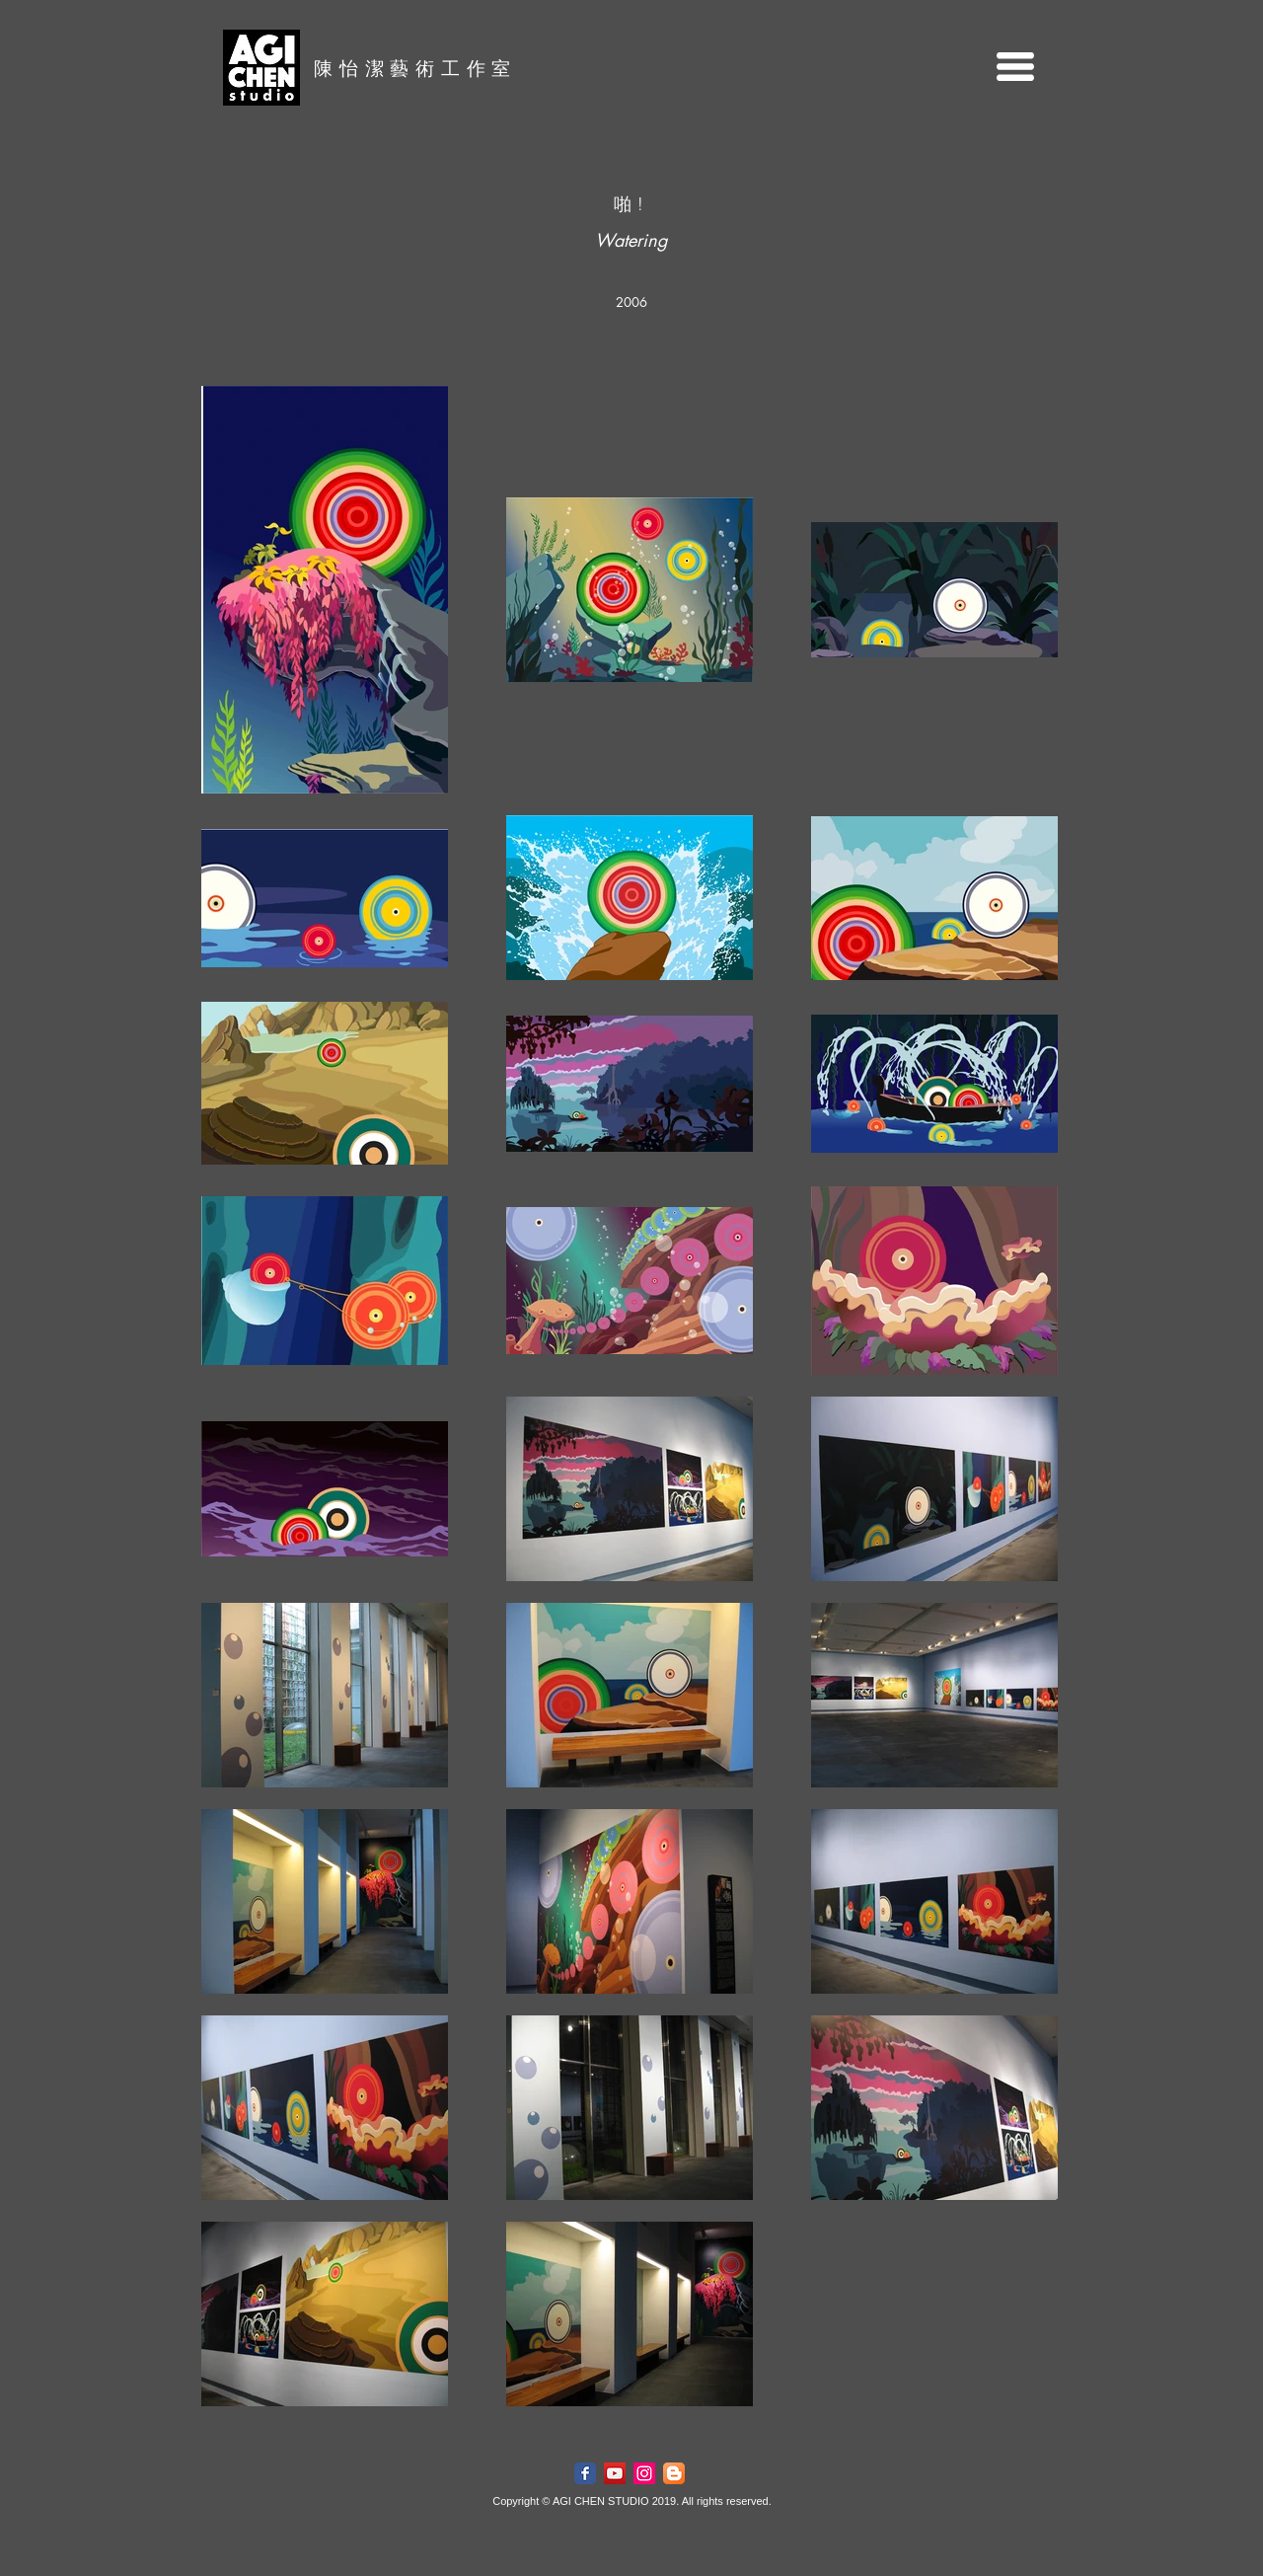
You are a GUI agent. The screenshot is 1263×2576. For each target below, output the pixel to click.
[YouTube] (615, 2473)
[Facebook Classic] (585, 2473)
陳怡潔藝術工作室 (415, 68)
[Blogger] (674, 2473)
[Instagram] (644, 2473)
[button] (1015, 66)
